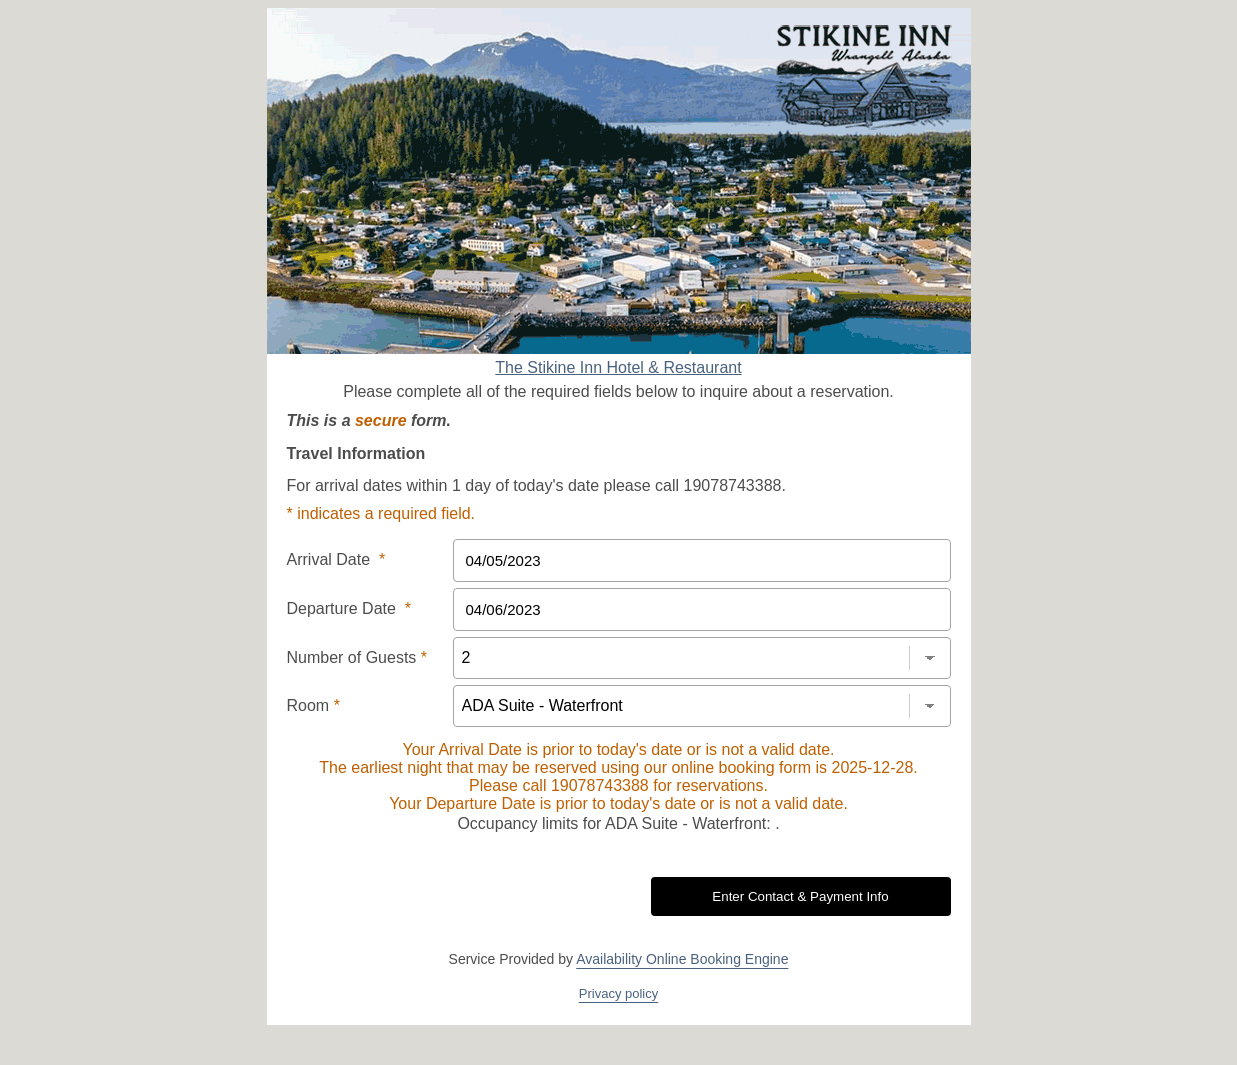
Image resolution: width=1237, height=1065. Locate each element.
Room (313, 705)
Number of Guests (357, 657)
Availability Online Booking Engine (682, 959)
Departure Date (349, 608)
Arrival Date (336, 559)
